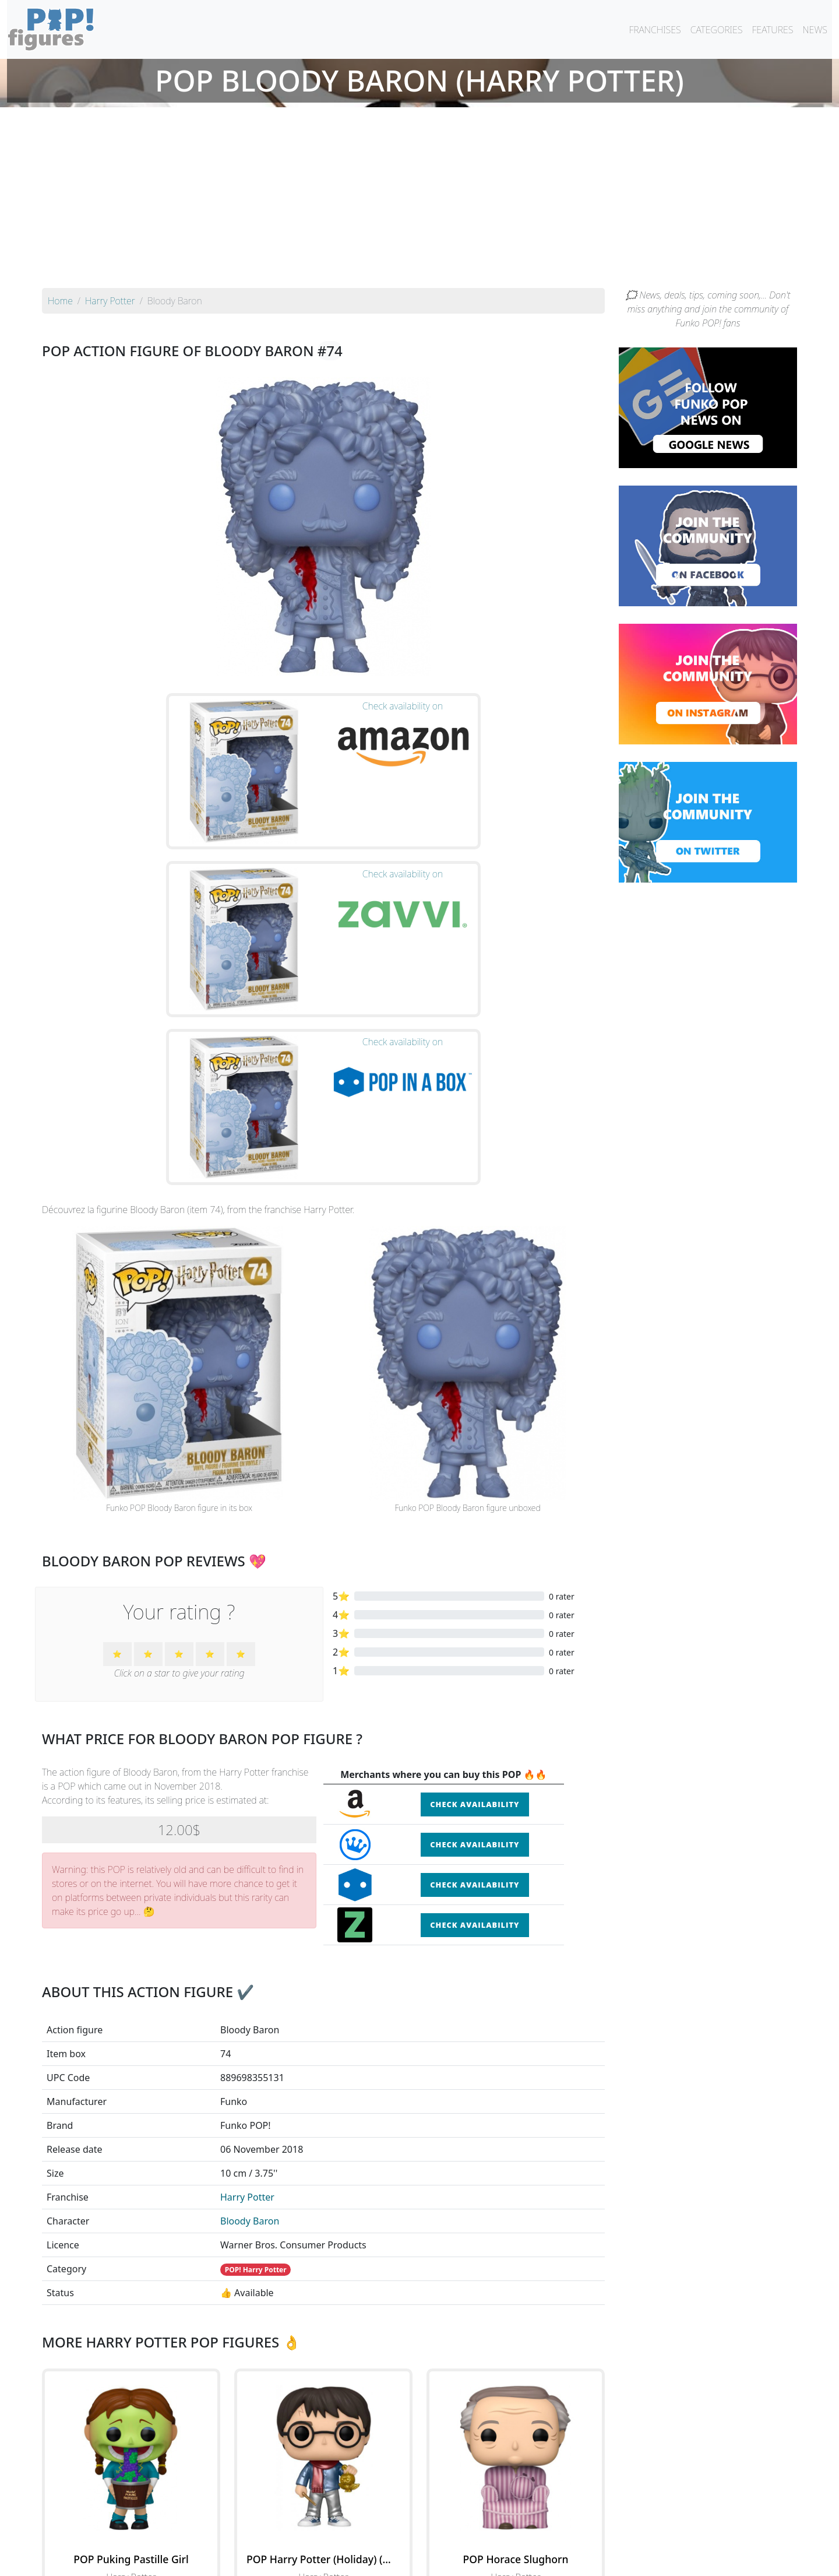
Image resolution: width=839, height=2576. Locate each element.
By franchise (410, 2536)
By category (529, 2536)
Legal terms (504, 2559)
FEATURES (772, 29)
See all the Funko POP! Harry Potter (323, 2441)
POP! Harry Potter (256, 2027)
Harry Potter (247, 1954)
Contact (457, 2559)
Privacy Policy (563, 2559)
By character (470, 2536)
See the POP (131, 2387)
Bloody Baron (249, 1978)
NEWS (814, 29)
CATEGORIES (716, 29)
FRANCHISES (655, 29)
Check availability (474, 1562)
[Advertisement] (419, 200)
